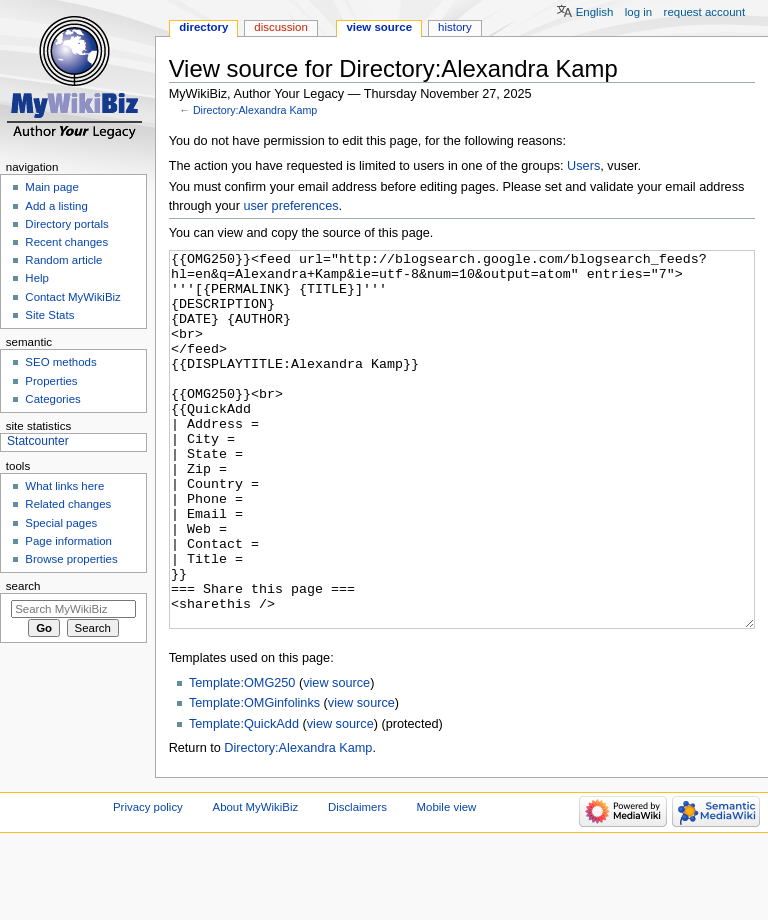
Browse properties (71, 559)
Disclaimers (357, 882)
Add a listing (56, 206)
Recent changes (66, 242)
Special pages (61, 523)
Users (583, 166)
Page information (68, 541)
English (595, 12)
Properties (51, 381)
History (455, 27)
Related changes (68, 504)
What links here (64, 486)
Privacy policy (148, 882)
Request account (705, 12)
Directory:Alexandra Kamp (255, 110)
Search (23, 586)
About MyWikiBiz (256, 882)
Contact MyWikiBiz (72, 297)
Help (37, 278)
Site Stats (49, 315)
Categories (52, 399)
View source (379, 27)
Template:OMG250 (242, 758)
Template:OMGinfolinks (254, 778)
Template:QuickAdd (244, 799)
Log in (638, 12)
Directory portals (66, 224)
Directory (203, 27)
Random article (63, 260)
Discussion (280, 27)
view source (336, 758)
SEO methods (60, 362)
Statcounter (38, 441)
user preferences (290, 206)
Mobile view (447, 882)
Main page (52, 187)
